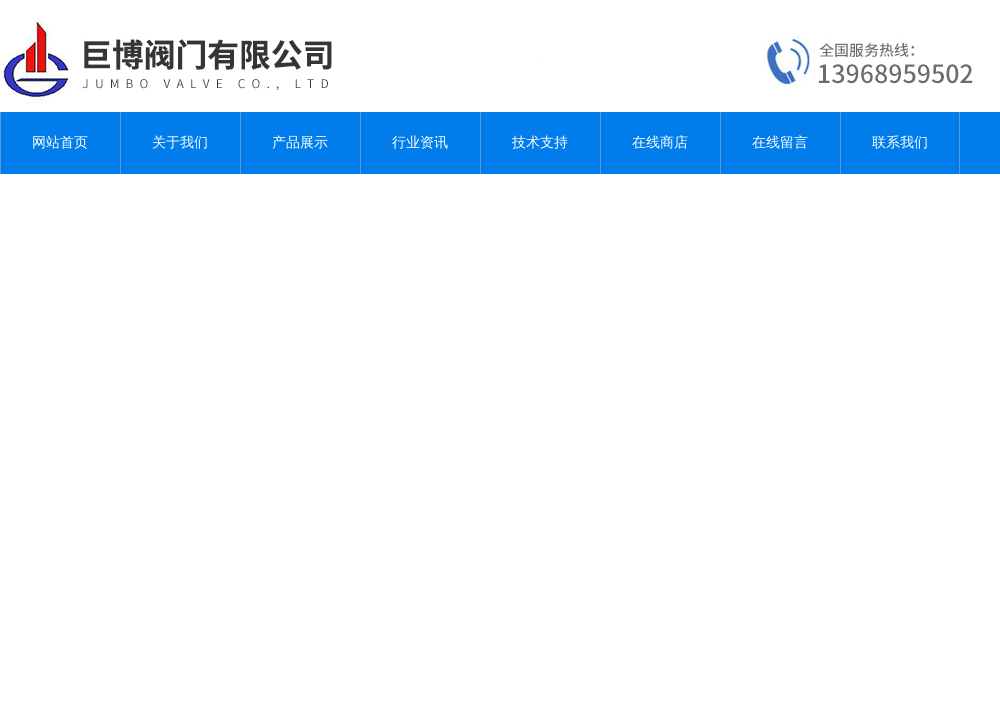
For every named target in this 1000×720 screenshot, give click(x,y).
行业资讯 (420, 142)
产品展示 (300, 142)
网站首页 (60, 142)
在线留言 (780, 142)
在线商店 (660, 142)
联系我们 (900, 142)
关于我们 (180, 142)
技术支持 (540, 142)
